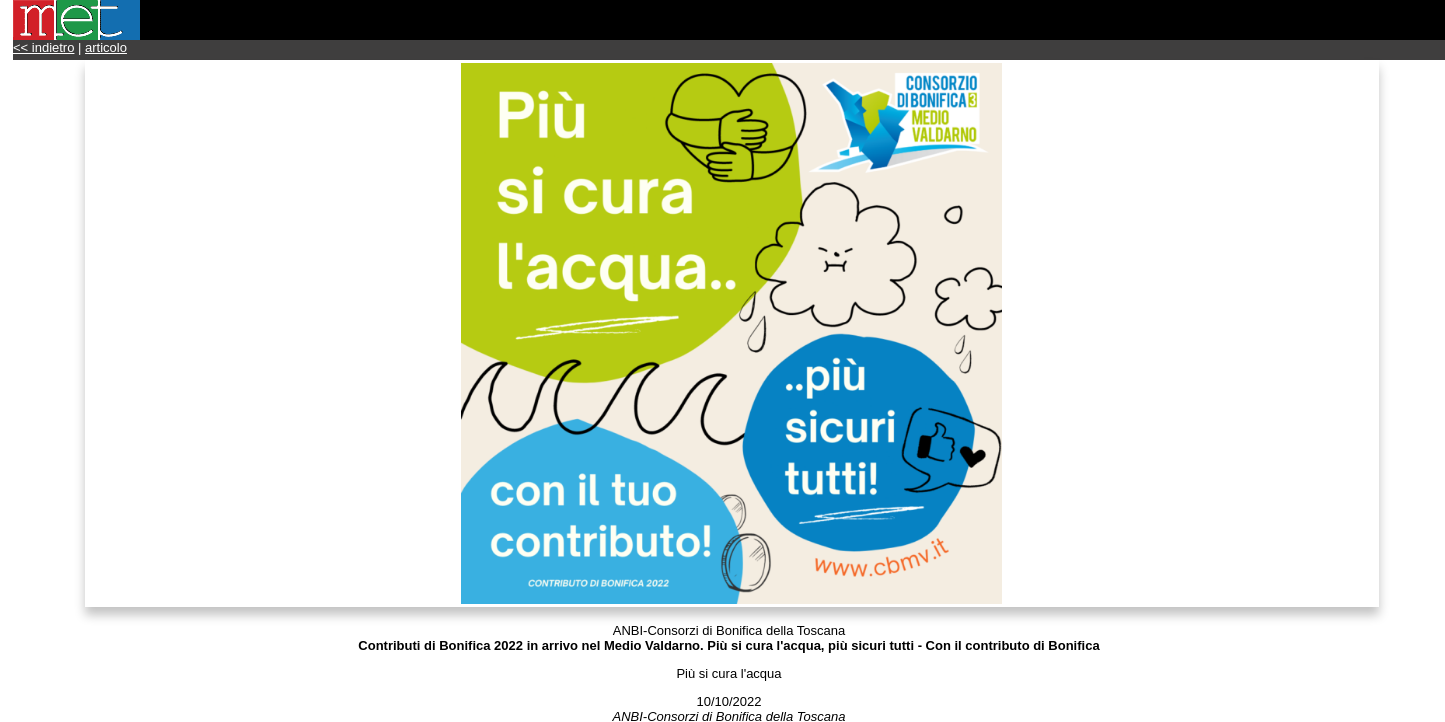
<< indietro (43, 47)
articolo (106, 47)
